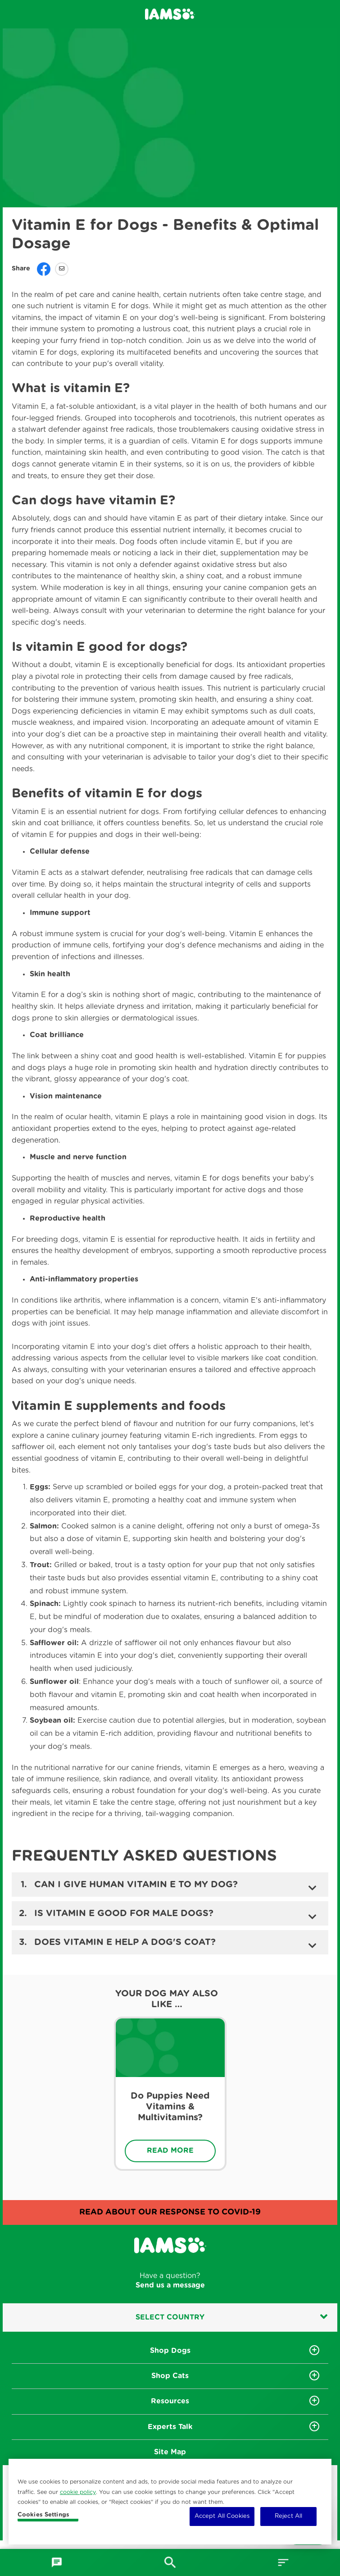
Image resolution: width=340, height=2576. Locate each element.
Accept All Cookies (222, 2516)
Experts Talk (170, 2426)
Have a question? (170, 2281)
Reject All (288, 2516)
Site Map (170, 2452)
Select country (231, 2317)
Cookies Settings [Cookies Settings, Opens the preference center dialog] (43, 2515)
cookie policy (78, 2492)
